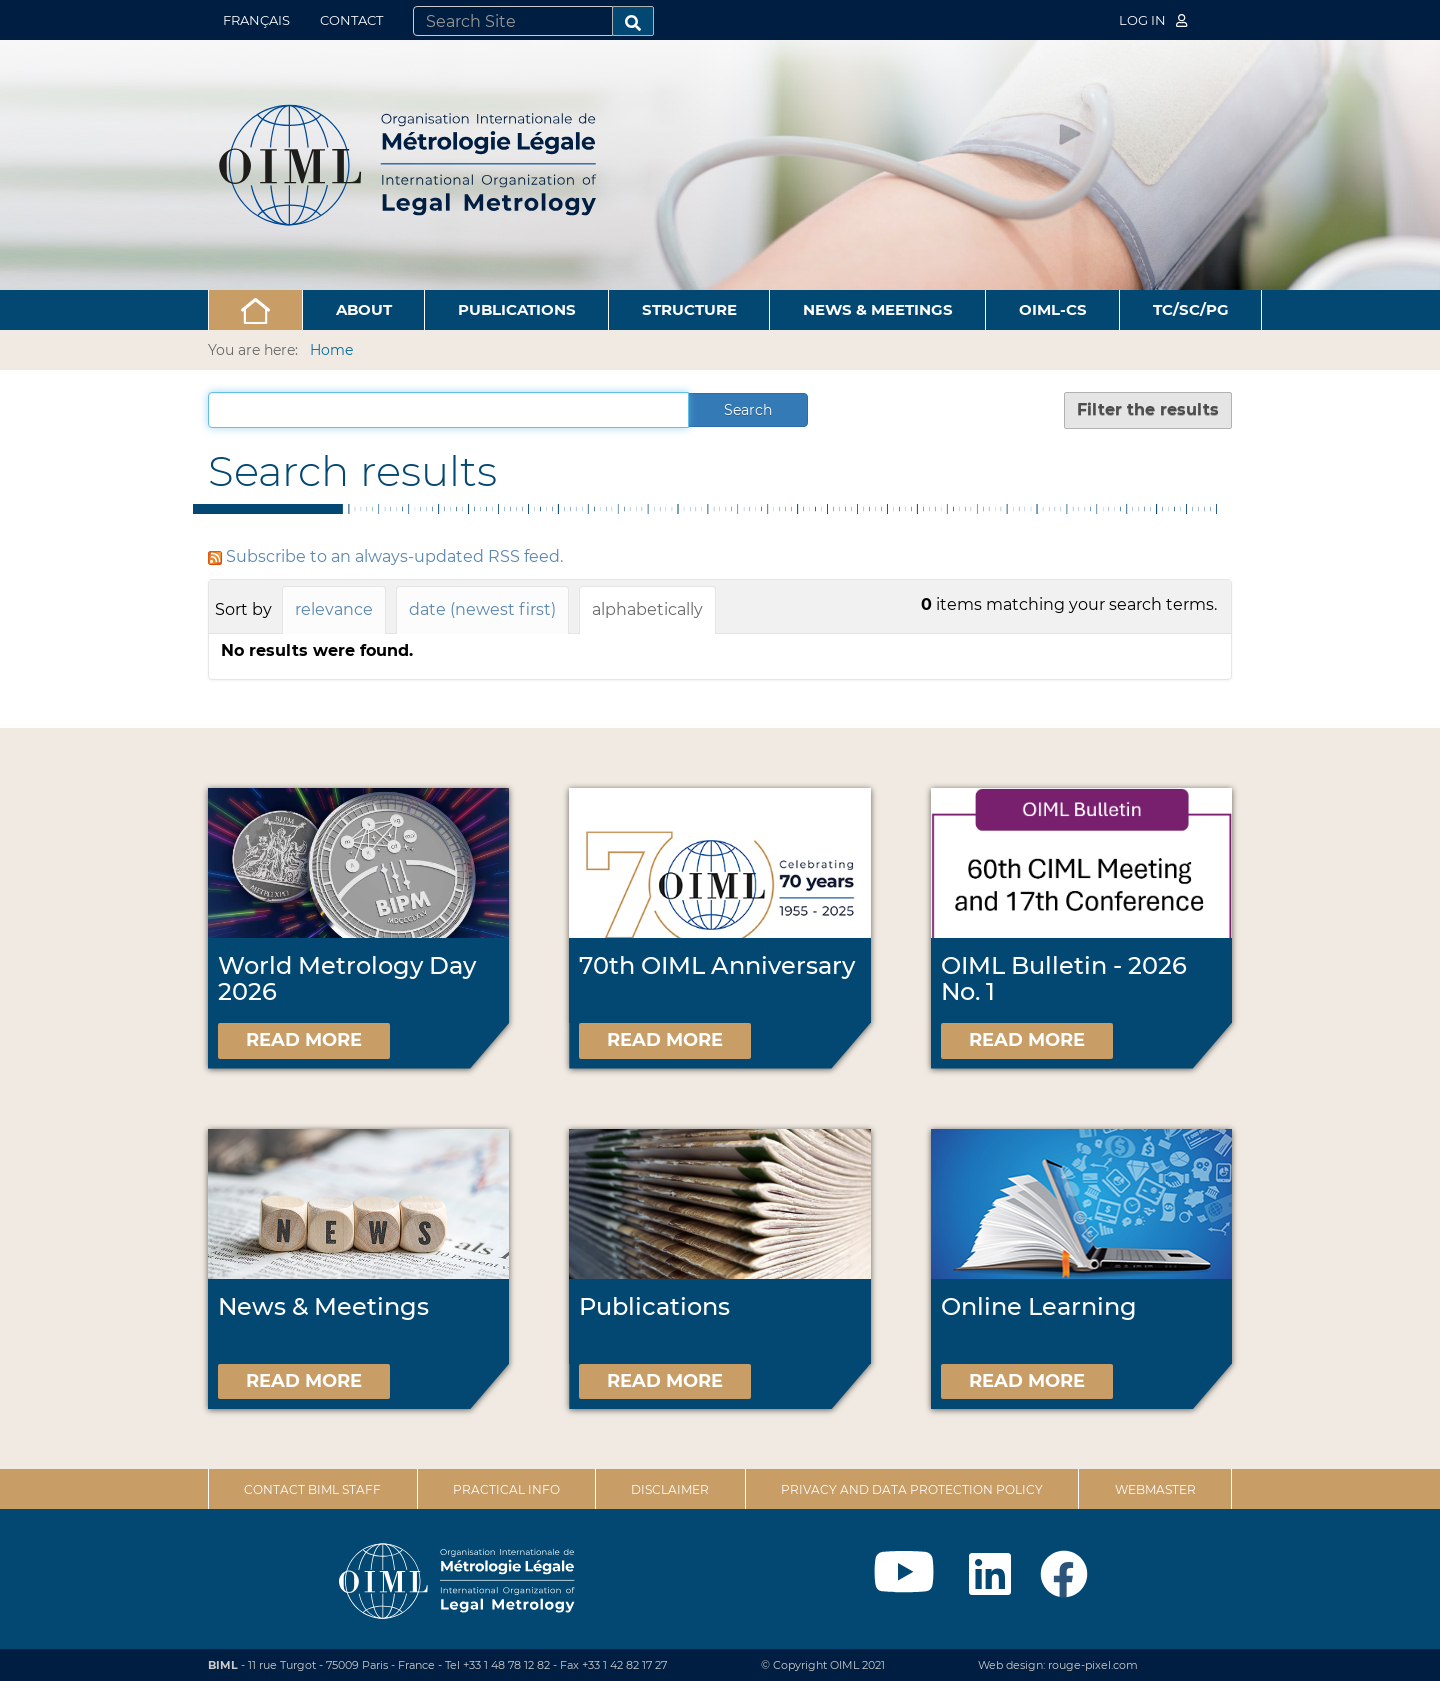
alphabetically (647, 609)
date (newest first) (482, 609)
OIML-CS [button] (1053, 309)
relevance (334, 609)
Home (331, 350)
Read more (304, 1040)
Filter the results (1148, 409)
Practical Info (506, 1489)
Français (256, 20)
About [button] (364, 309)
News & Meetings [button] (878, 309)
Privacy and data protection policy (912, 1489)
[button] (255, 310)
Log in (1153, 20)
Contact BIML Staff (312, 1489)
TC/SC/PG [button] (1191, 309)
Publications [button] (517, 309)
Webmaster (1155, 1489)
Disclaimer (670, 1489)
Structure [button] (689, 309)
